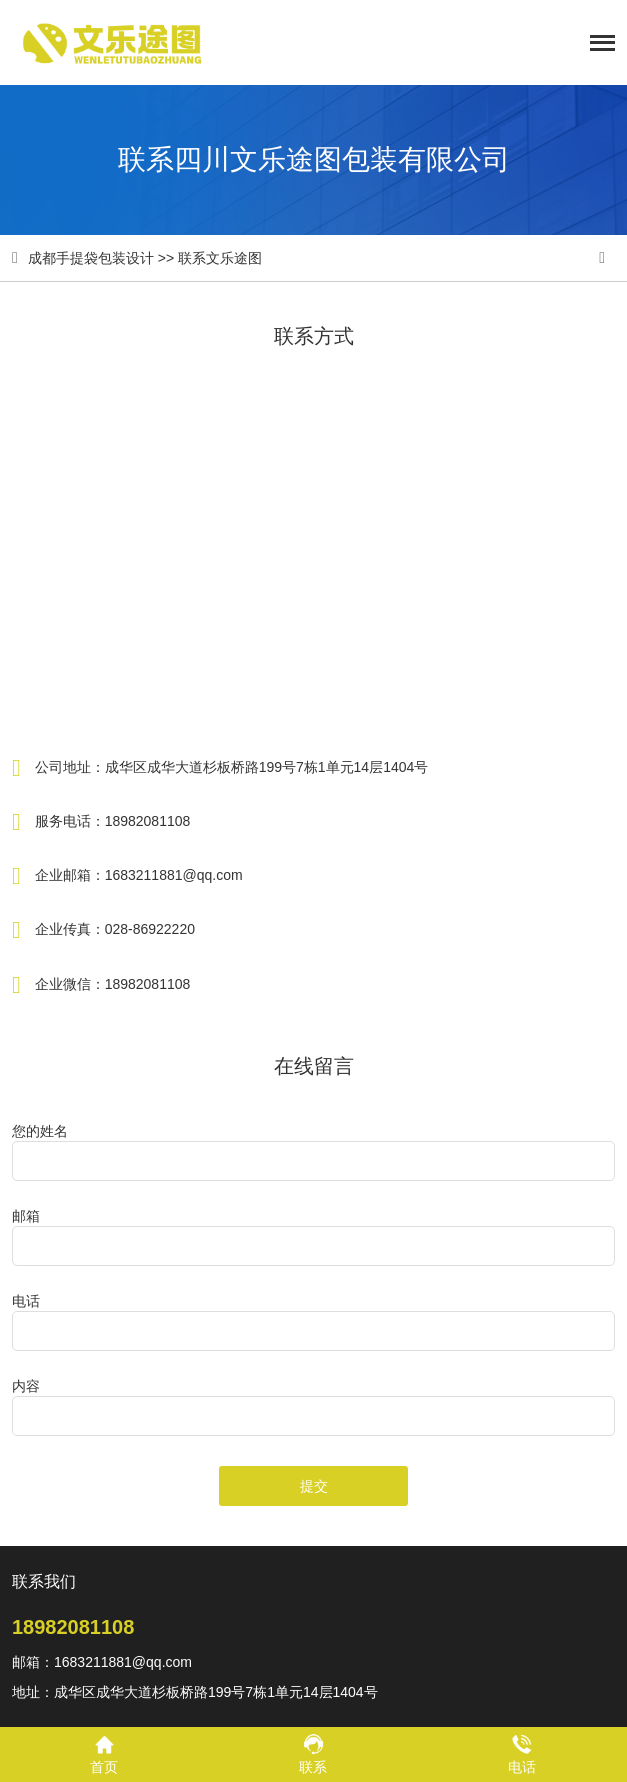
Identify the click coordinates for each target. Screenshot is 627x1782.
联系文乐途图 (220, 258)
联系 (313, 1753)
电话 (26, 1301)
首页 (104, 1753)
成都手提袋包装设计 (91, 258)
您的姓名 (40, 1131)
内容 (26, 1386)
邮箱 (26, 1216)
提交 (314, 1486)
